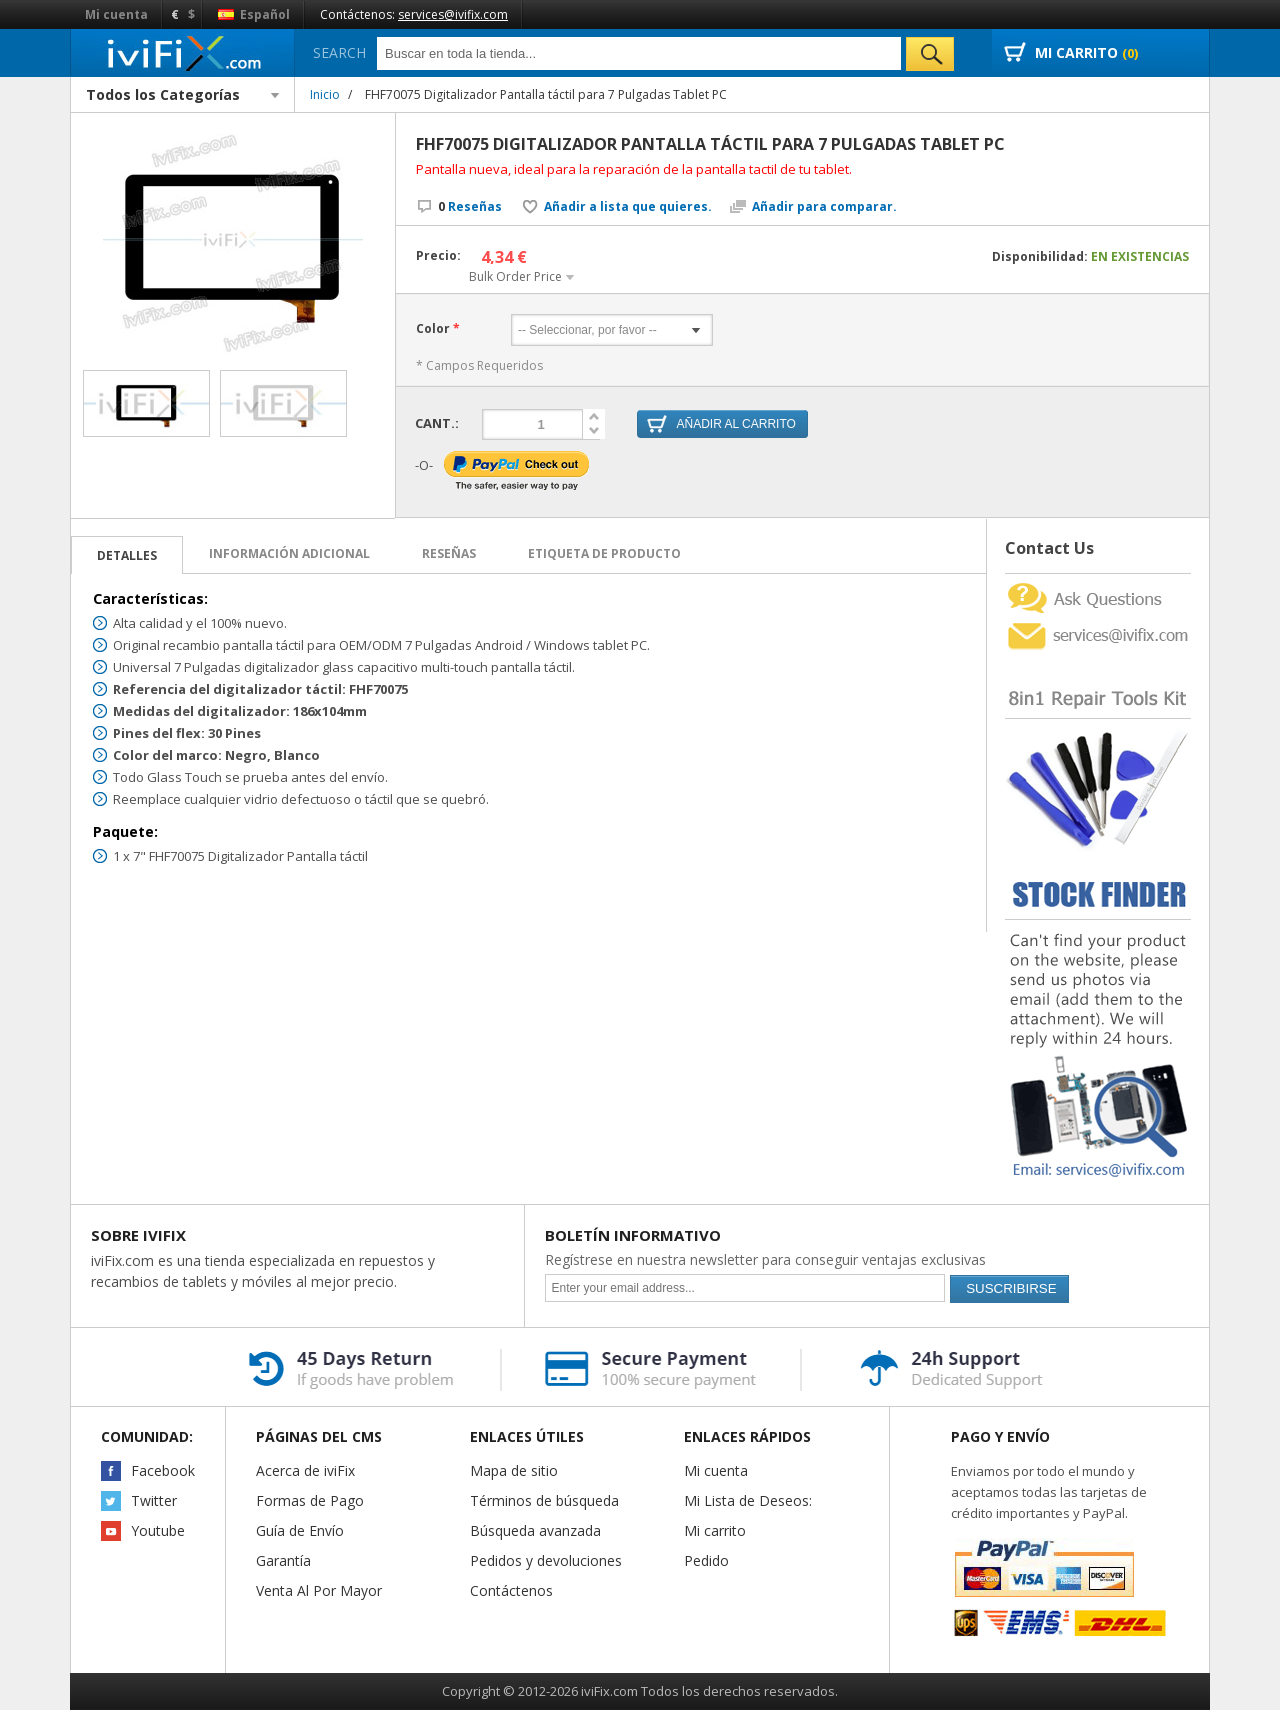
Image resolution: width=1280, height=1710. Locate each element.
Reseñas (470, 206)
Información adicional (289, 553)
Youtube (158, 1530)
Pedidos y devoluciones (546, 1560)
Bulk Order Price (515, 276)
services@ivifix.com (453, 14)
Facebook (163, 1470)
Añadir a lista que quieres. (628, 207)
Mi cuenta (116, 14)
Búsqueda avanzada (535, 1530)
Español (254, 14)
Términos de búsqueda (544, 1500)
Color (433, 329)
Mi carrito (715, 1530)
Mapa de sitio (514, 1470)
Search (339, 52)
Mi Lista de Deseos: (748, 1500)
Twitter (154, 1500)
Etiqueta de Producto (604, 553)
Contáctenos (511, 1590)
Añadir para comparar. (824, 207)
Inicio (325, 94)
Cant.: (437, 422)
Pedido (706, 1560)
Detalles (127, 555)
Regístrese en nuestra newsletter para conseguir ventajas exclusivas (765, 1259)
